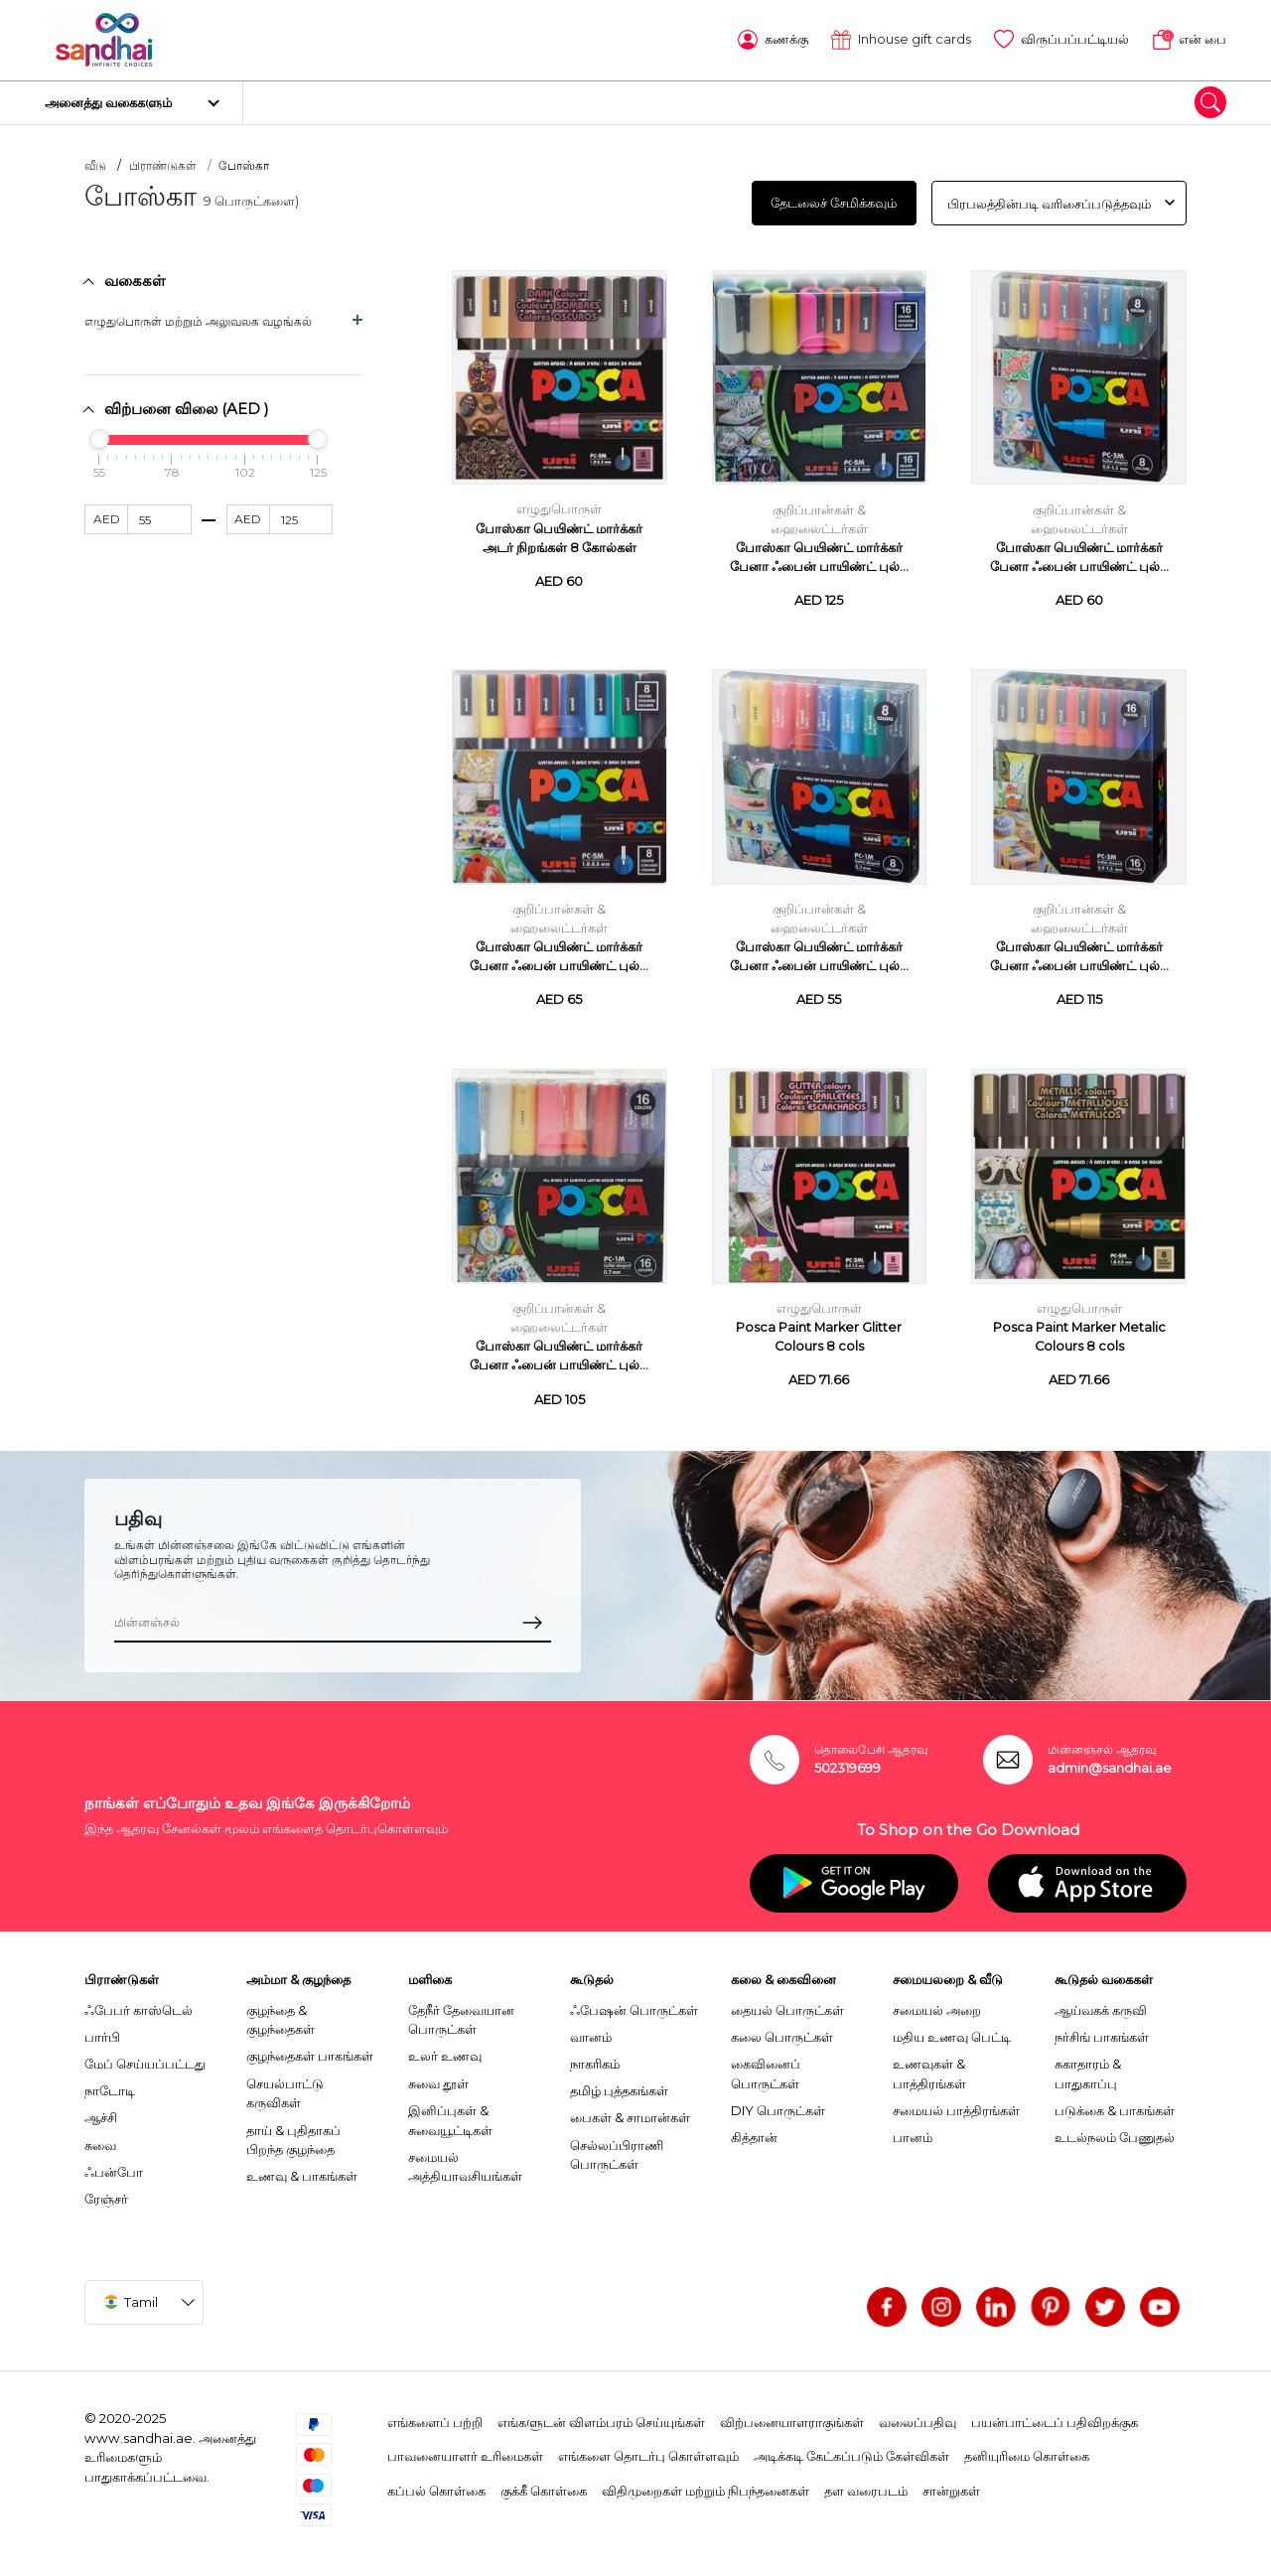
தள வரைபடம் (866, 2484)
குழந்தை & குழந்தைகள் (280, 2013)
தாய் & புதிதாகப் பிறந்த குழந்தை (293, 2133)
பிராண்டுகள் (163, 159)
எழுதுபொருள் (559, 503)
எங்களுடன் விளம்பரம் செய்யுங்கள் (601, 2415)
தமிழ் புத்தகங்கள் (619, 2084)
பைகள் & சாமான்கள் (630, 2111)
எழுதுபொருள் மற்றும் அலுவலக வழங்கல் (198, 315)
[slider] (99, 432)
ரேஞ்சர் (106, 2192)
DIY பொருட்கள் (778, 2103)
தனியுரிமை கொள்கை (1026, 2450)
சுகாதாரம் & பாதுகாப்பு (1088, 2066)
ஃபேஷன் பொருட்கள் (634, 2003)
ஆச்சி (100, 2111)
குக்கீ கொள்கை (543, 2484)
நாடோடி (109, 2084)
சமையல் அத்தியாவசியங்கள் (465, 2160)
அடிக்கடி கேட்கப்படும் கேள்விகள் (851, 2450)
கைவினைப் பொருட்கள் (765, 2066)
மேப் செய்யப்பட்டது (145, 2057)
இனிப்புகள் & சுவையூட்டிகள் (450, 2113)
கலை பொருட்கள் (782, 2030)
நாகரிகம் (595, 2057)
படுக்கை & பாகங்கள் (1115, 2103)
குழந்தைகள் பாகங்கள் (309, 2050)
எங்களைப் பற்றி (435, 2415)
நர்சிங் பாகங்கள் (1102, 2030)
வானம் (591, 2030)
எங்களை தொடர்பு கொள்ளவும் (648, 2450)
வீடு (95, 159)
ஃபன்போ (113, 2165)
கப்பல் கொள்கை (436, 2484)
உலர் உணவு (445, 2050)
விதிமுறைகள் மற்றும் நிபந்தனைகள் (705, 2484)
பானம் (912, 2130)
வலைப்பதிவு (917, 2415)
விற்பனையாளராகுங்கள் (792, 2415)
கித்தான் (754, 2130)
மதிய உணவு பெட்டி (952, 2030)
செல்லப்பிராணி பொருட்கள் (616, 2148)
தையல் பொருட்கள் (787, 2003)
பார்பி (102, 2030)
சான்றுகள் (951, 2484)
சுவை (100, 2138)
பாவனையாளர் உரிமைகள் (465, 2450)
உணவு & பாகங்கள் (301, 2170)
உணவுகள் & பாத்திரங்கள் (929, 2066)
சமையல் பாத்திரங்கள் (956, 2103)
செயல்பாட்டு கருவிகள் (285, 2086)
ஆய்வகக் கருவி (1101, 2003)
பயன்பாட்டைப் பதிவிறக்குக (1054, 2415)
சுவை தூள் (438, 2076)
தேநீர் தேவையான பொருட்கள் (461, 2013)
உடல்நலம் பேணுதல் (1115, 2130)
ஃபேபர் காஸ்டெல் (138, 2003)
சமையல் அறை (937, 2003)
